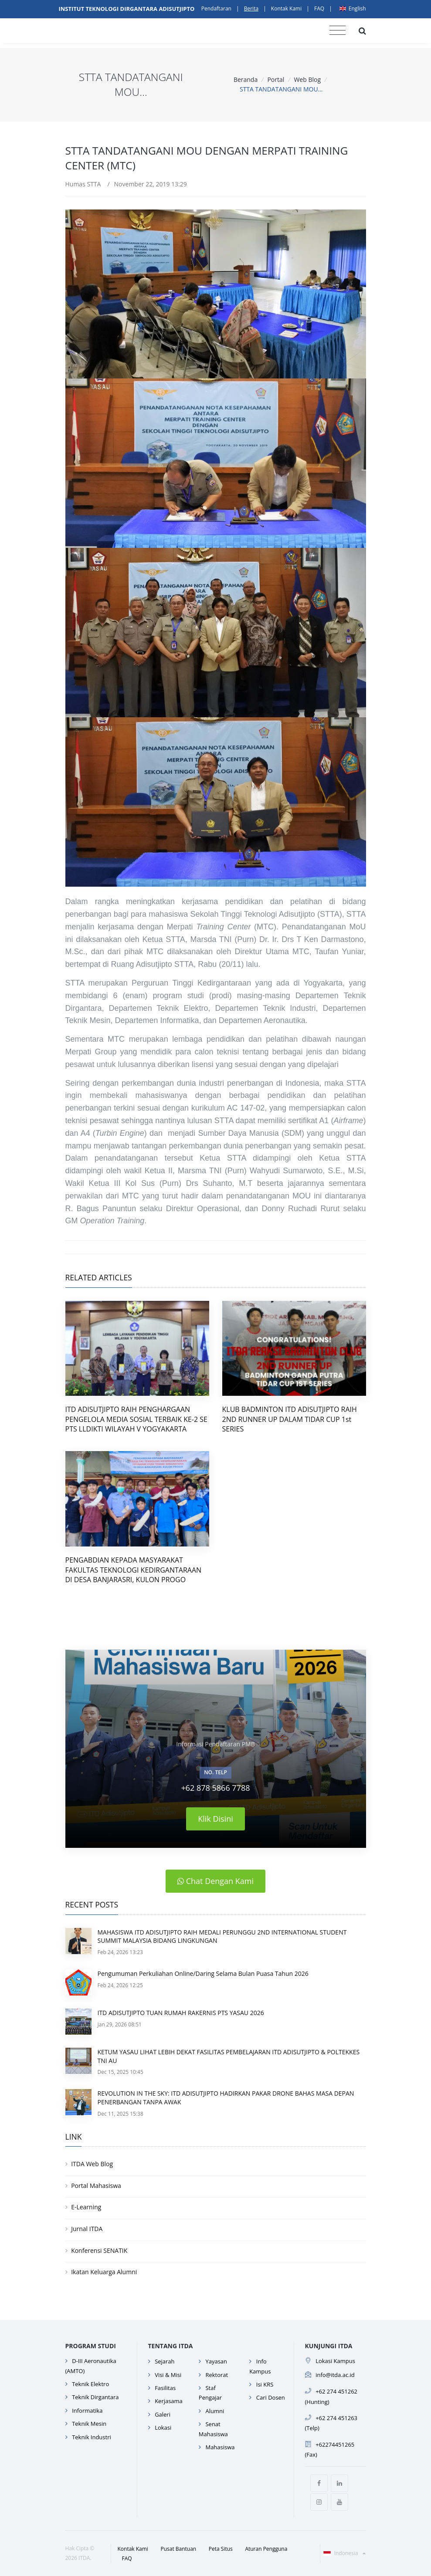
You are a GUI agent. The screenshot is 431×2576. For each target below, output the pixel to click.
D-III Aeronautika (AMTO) (90, 2365)
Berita (251, 8)
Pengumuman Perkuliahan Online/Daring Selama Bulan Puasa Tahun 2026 (203, 1973)
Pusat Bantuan (179, 2548)
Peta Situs (221, 2548)
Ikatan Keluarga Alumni (104, 2272)
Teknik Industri (91, 2437)
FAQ (319, 8)
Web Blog (307, 79)
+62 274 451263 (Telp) (331, 2423)
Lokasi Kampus (335, 2361)
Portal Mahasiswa (96, 2185)
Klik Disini (215, 1818)
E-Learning (86, 2207)
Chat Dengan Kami (215, 1881)
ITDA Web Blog (92, 2164)
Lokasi (163, 2427)
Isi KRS (265, 2384)
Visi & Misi (168, 2375)
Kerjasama (169, 2401)
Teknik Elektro (90, 2384)
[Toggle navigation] (337, 30)
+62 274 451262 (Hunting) (331, 2396)
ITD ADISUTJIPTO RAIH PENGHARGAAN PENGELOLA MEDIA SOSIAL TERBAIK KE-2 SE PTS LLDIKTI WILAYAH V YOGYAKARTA (136, 1419)
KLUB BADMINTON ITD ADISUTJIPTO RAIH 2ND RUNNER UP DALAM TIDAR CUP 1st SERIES (289, 1419)
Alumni (214, 2411)
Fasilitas (165, 2388)
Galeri (162, 2414)
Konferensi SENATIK (99, 2250)
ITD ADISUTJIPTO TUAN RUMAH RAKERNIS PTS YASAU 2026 (181, 2013)
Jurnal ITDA (86, 2229)
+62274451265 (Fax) (330, 2449)
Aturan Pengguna (266, 2548)
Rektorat (216, 2375)
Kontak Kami (286, 8)
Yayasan (216, 2361)
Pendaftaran (216, 8)
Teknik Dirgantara (95, 2397)
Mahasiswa (219, 2447)
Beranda (246, 79)
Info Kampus (260, 2366)
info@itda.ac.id (335, 2375)
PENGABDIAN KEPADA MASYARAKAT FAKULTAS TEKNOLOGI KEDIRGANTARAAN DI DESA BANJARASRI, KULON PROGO (133, 1569)
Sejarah (164, 2361)
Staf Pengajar (210, 2392)
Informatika (87, 2410)
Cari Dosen (270, 2397)
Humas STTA (83, 184)
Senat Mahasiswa (213, 2429)
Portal (275, 79)
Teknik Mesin (89, 2423)
